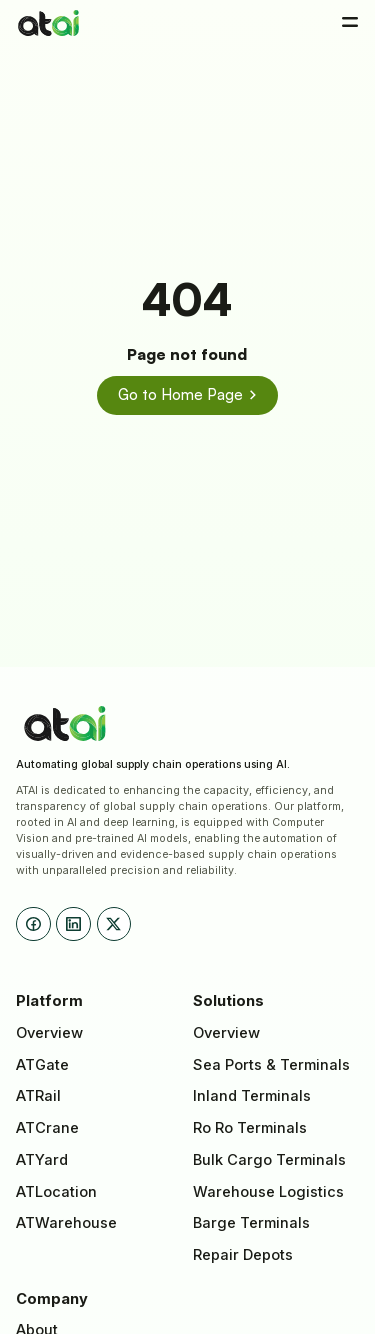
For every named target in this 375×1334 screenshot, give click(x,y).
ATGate (42, 1065)
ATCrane (47, 1128)
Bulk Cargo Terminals (269, 1160)
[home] (48, 23)
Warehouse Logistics (268, 1192)
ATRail (38, 1096)
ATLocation (56, 1192)
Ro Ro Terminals (250, 1128)
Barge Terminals (251, 1223)
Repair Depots (243, 1255)
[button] (350, 23)
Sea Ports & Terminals (271, 1065)
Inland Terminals (252, 1096)
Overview (49, 1033)
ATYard (42, 1160)
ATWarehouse (66, 1223)
